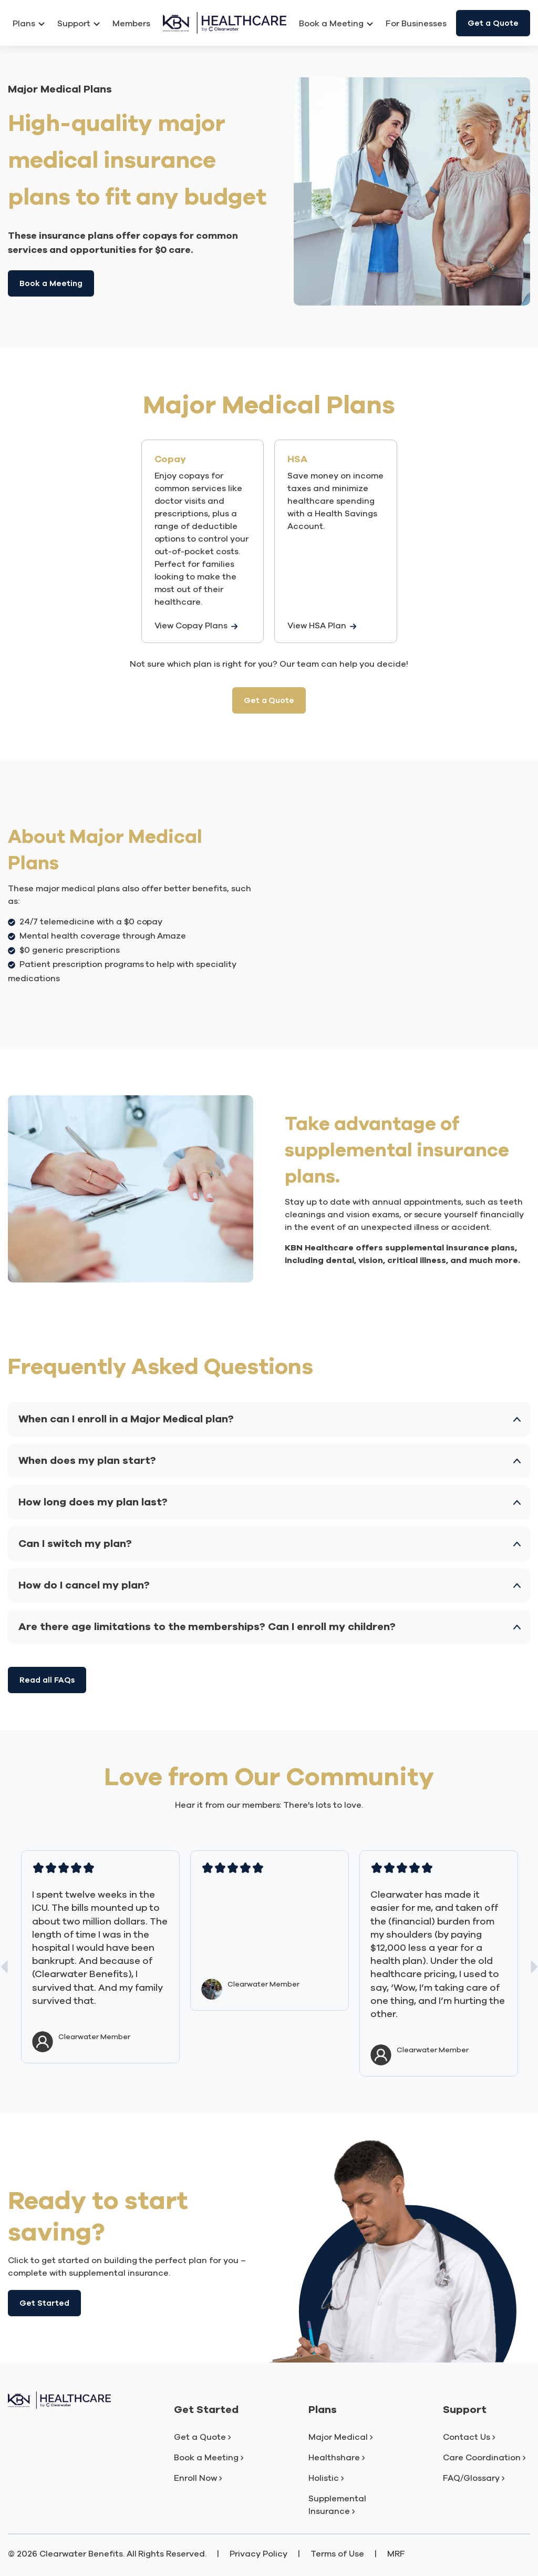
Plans (29, 23)
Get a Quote (493, 23)
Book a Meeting (50, 283)
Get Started (44, 2303)
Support (78, 23)
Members (131, 23)
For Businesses (416, 23)
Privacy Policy (258, 2554)
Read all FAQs (47, 1680)
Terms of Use (337, 2554)
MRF (396, 2554)
